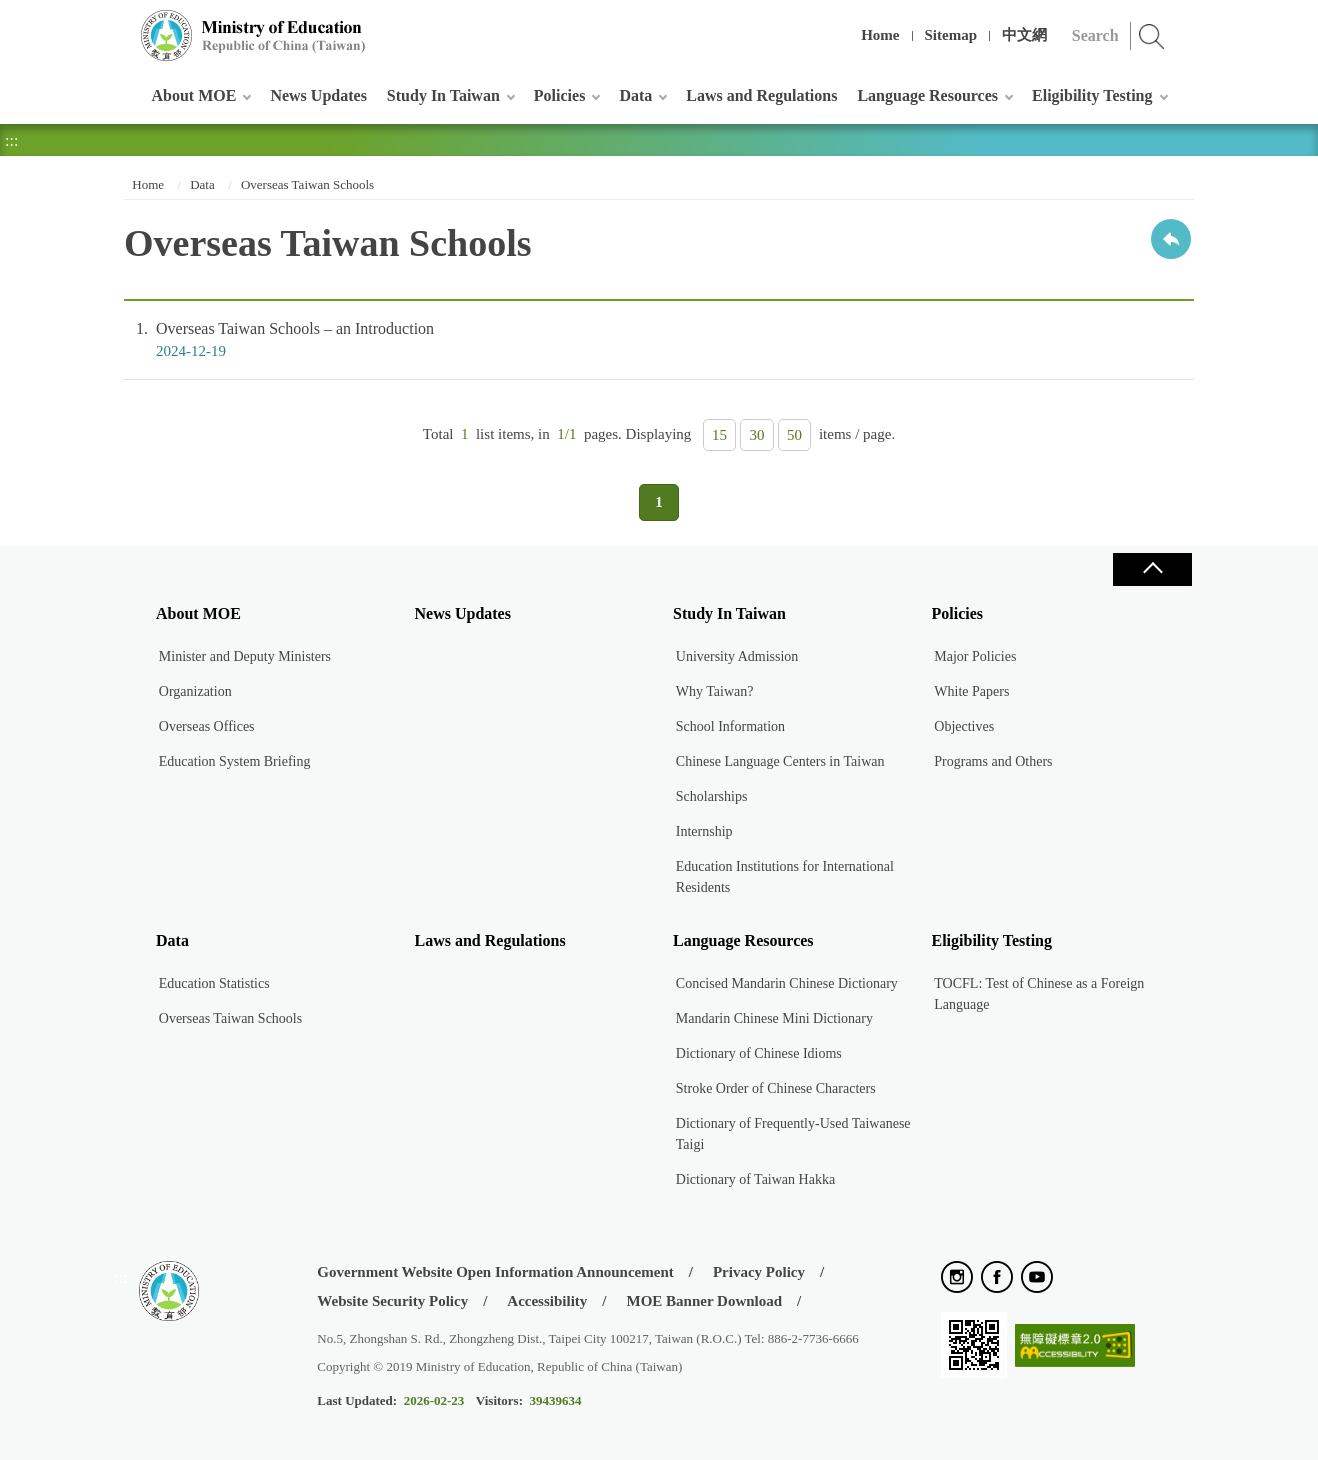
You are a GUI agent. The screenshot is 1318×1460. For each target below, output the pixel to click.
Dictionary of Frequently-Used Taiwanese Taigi (793, 1134)
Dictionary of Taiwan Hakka (755, 1179)
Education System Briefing (235, 761)
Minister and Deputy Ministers (245, 656)
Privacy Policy (759, 1272)
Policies (560, 95)
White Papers (971, 691)
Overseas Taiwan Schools (307, 184)
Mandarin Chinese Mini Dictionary (774, 1018)
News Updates (318, 95)
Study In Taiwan (443, 95)
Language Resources (927, 95)
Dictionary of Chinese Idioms (759, 1053)
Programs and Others (993, 761)
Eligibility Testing (1092, 95)
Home (880, 35)
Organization (195, 691)
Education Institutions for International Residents (785, 877)
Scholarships (712, 796)
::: (120, 24)
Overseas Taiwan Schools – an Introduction (659, 340)
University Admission (737, 656)
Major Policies (975, 656)
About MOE (194, 95)
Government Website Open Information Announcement (495, 1272)
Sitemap (951, 35)
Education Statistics (214, 983)
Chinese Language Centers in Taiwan (780, 761)
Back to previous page (1171, 239)
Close (1152, 569)
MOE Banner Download (704, 1301)
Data (635, 95)
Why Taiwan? (715, 691)
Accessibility (547, 1301)
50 (794, 435)
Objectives (964, 726)
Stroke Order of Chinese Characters (776, 1088)
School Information (730, 726)
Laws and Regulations (761, 95)
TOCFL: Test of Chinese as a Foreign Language (1039, 994)
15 (719, 435)
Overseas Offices (207, 726)
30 (757, 435)
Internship (704, 831)
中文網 (1024, 35)
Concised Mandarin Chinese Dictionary (787, 983)
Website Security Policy (392, 1301)
